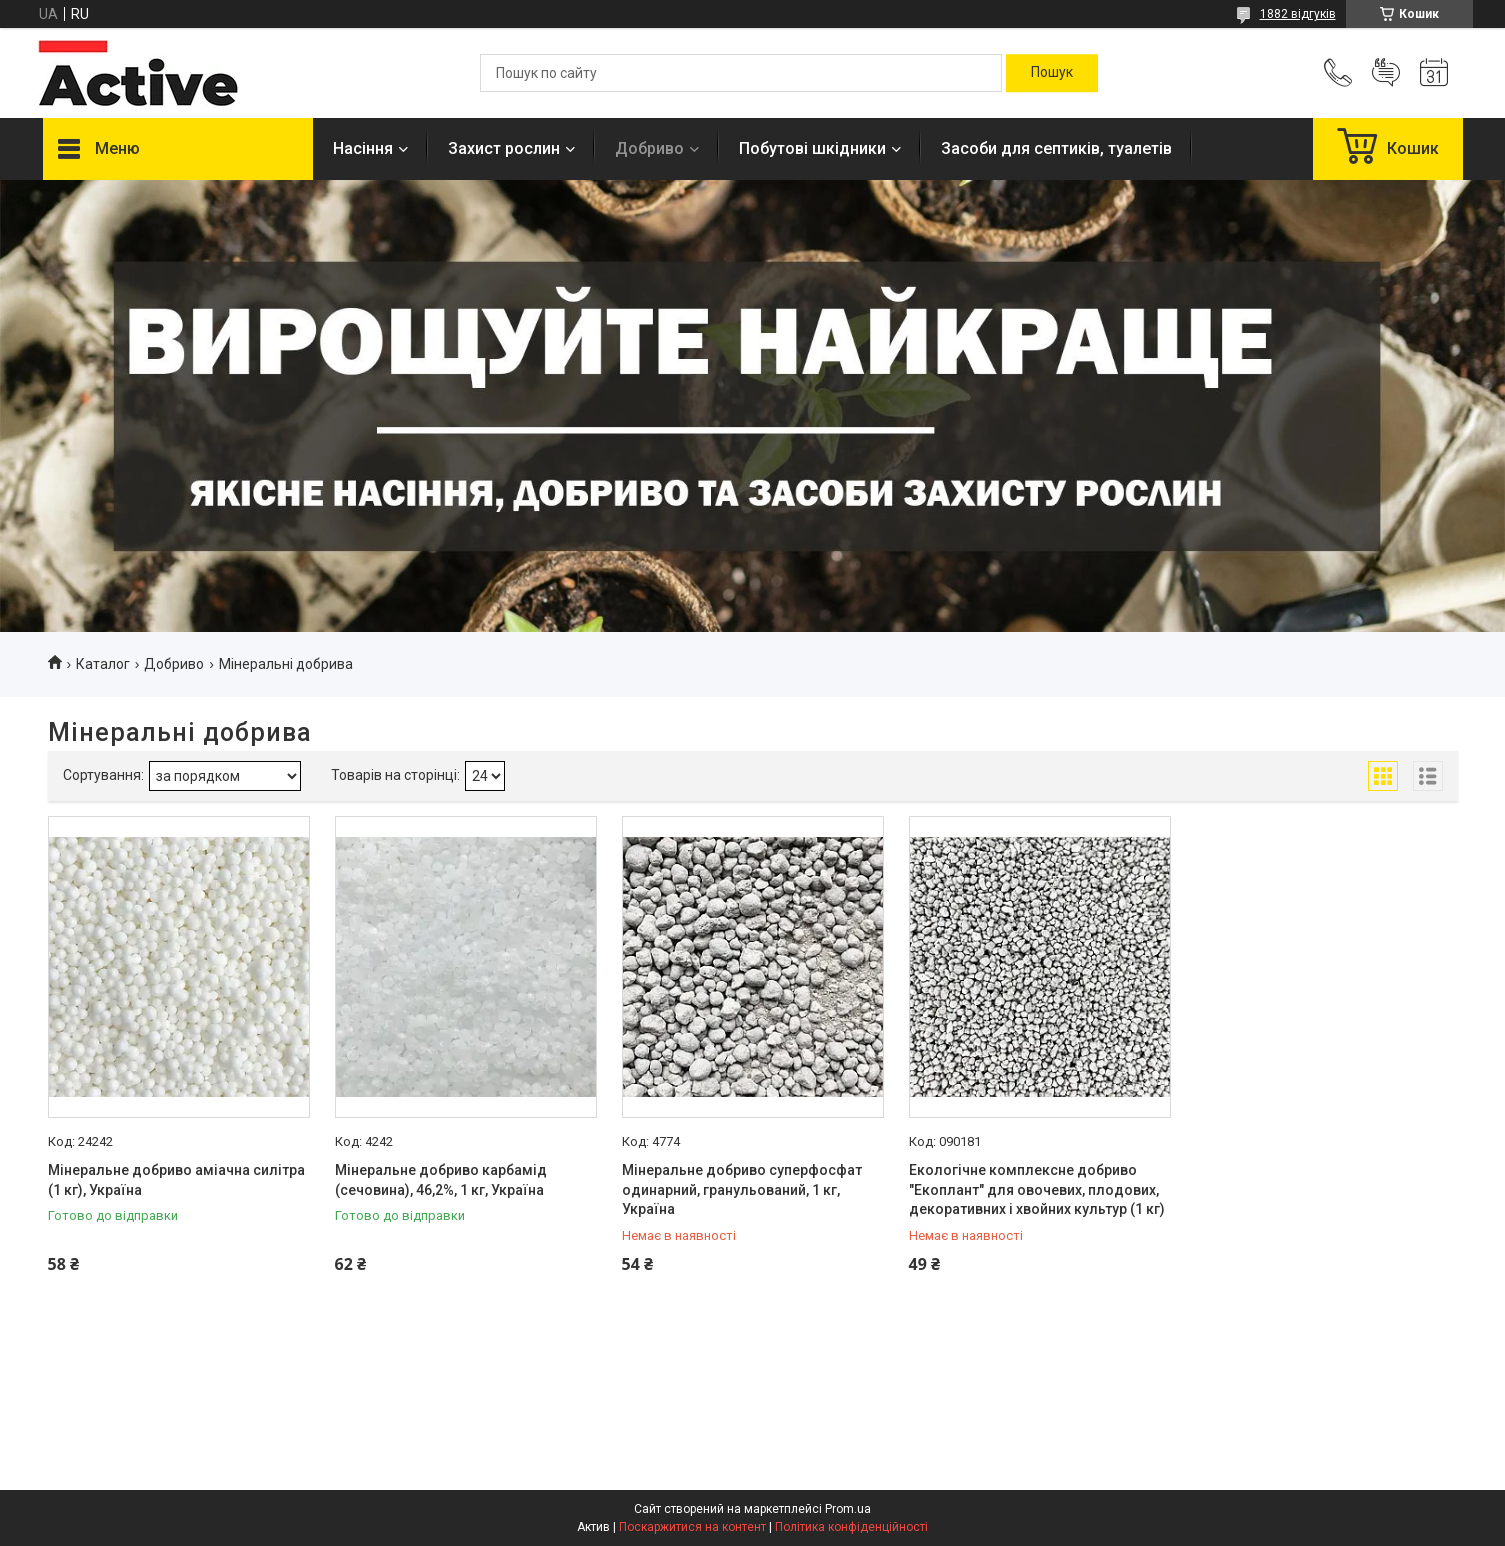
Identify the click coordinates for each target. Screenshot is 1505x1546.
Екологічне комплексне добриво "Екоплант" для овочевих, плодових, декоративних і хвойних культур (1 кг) (1037, 1189)
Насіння (363, 148)
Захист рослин (504, 148)
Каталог (103, 664)
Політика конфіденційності (851, 1527)
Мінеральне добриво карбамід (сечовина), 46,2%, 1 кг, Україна (441, 1180)
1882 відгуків (1298, 14)
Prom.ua (848, 1509)
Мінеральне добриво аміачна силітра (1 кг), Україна (176, 1180)
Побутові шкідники (812, 148)
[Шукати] (1052, 73)
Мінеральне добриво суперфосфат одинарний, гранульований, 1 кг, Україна (742, 1189)
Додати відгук (1386, 73)
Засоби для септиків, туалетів (1056, 148)
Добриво (649, 148)
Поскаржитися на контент (692, 1527)
